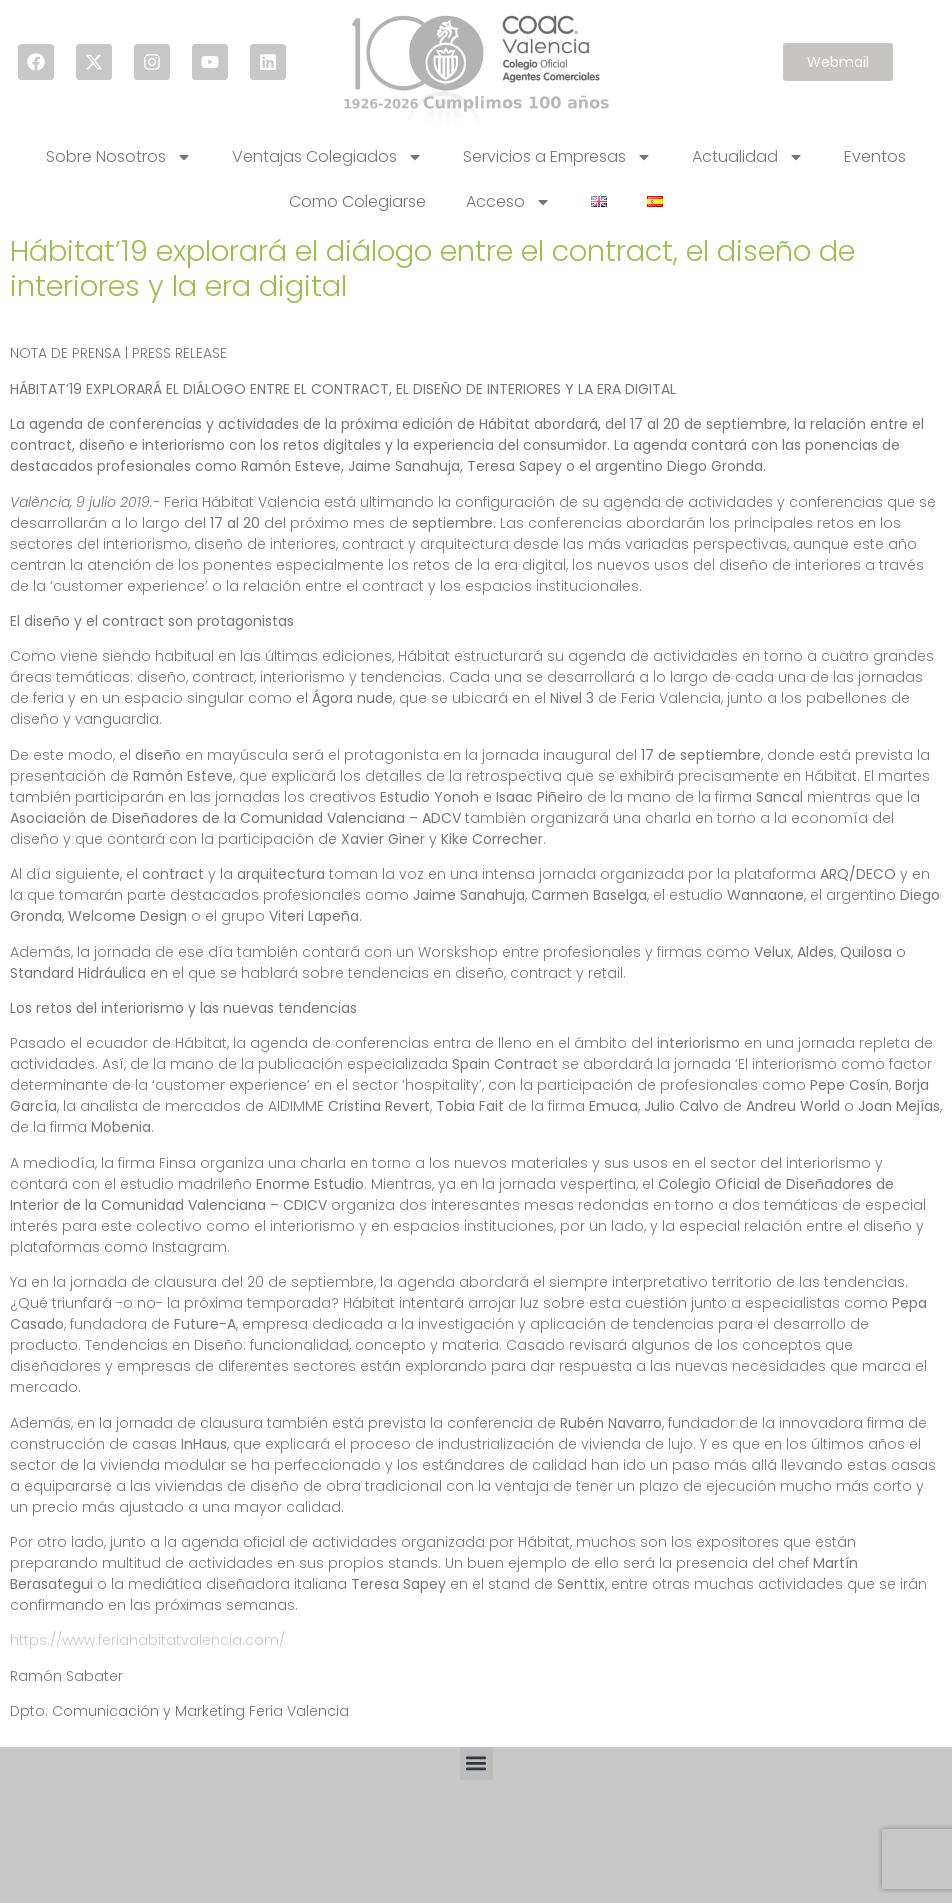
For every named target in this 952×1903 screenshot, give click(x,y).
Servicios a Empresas (557, 157)
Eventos (875, 156)
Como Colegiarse (357, 201)
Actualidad (748, 157)
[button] (476, 1763)
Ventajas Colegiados (327, 157)
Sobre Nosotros (119, 157)
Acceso (508, 202)
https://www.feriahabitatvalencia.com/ (147, 1640)
